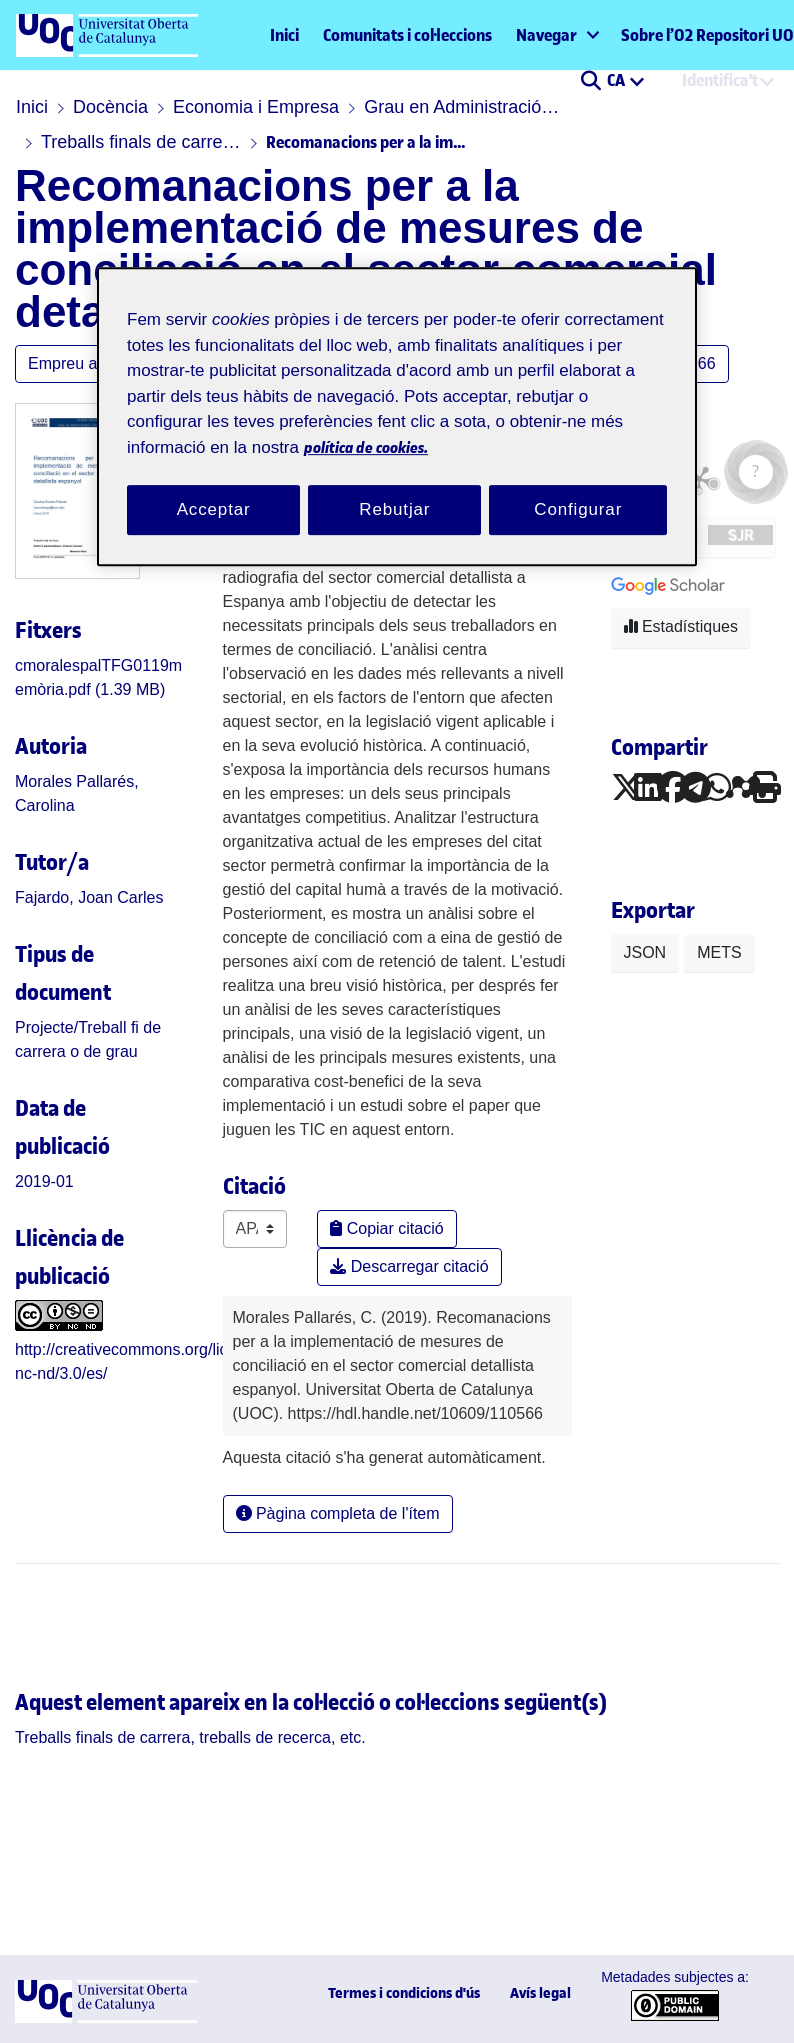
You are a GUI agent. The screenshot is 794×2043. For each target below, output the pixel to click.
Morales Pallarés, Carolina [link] (77, 793)
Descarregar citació (409, 1266)
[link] (190, 1737)
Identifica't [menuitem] (720, 80)
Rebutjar (394, 510)
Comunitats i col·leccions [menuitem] (407, 35)
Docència (110, 107)
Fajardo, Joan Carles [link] (89, 897)
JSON (645, 952)
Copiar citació (386, 1228)
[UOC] (106, 2017)
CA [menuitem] (617, 80)
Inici (284, 35)
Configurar (578, 510)
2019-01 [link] (44, 1181)
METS (719, 952)
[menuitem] (556, 35)
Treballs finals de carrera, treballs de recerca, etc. (141, 142)
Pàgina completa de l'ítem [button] (338, 1513)
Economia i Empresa (256, 107)
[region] (397, 417)
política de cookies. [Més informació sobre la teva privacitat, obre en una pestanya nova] (366, 447)
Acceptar (214, 510)
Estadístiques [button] (681, 626)
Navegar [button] (546, 35)
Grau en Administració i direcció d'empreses (464, 107)
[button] (590, 82)
